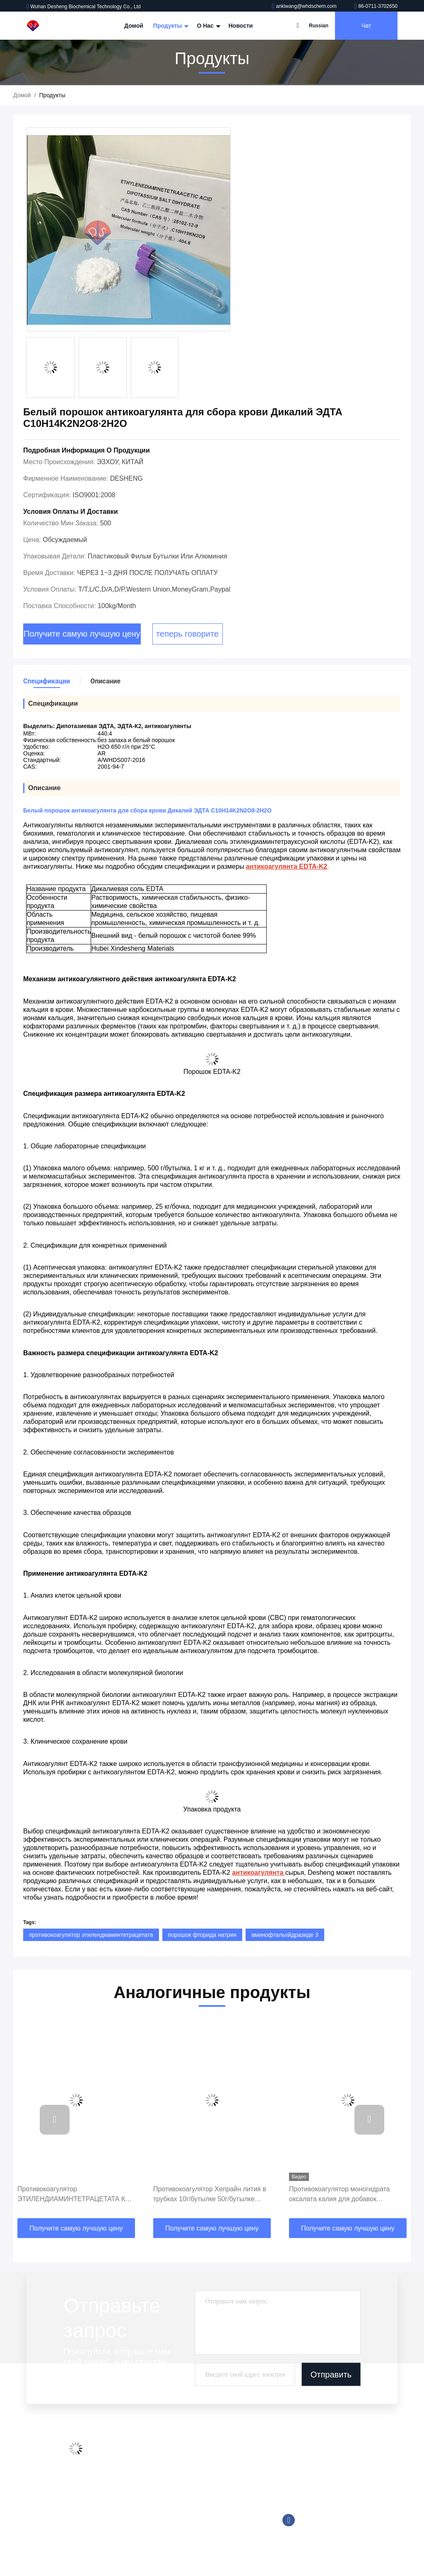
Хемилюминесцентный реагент (224, 2467)
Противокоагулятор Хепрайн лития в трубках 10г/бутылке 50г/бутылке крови (209, 2194)
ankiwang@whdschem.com (305, 6)
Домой (133, 25)
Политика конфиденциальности (141, 2535)
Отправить (331, 2374)
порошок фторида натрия (202, 1934)
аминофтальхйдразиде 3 (284, 1934)
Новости (241, 25)
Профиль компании (138, 2452)
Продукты (170, 25)
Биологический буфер (211, 2540)
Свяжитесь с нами (136, 2499)
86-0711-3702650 (376, 6)
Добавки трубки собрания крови (225, 2452)
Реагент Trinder (202, 2524)
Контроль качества (137, 2483)
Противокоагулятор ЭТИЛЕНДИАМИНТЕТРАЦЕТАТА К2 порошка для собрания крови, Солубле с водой (73, 2194)
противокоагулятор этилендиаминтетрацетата (91, 1934)
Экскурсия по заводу (139, 2467)
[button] (55, 2120)
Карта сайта (128, 2514)
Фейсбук (288, 2520)
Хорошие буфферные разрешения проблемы (228, 2488)
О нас (207, 25)
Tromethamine (200, 2509)
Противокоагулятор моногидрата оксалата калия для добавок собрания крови (339, 2194)
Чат (366, 25)
